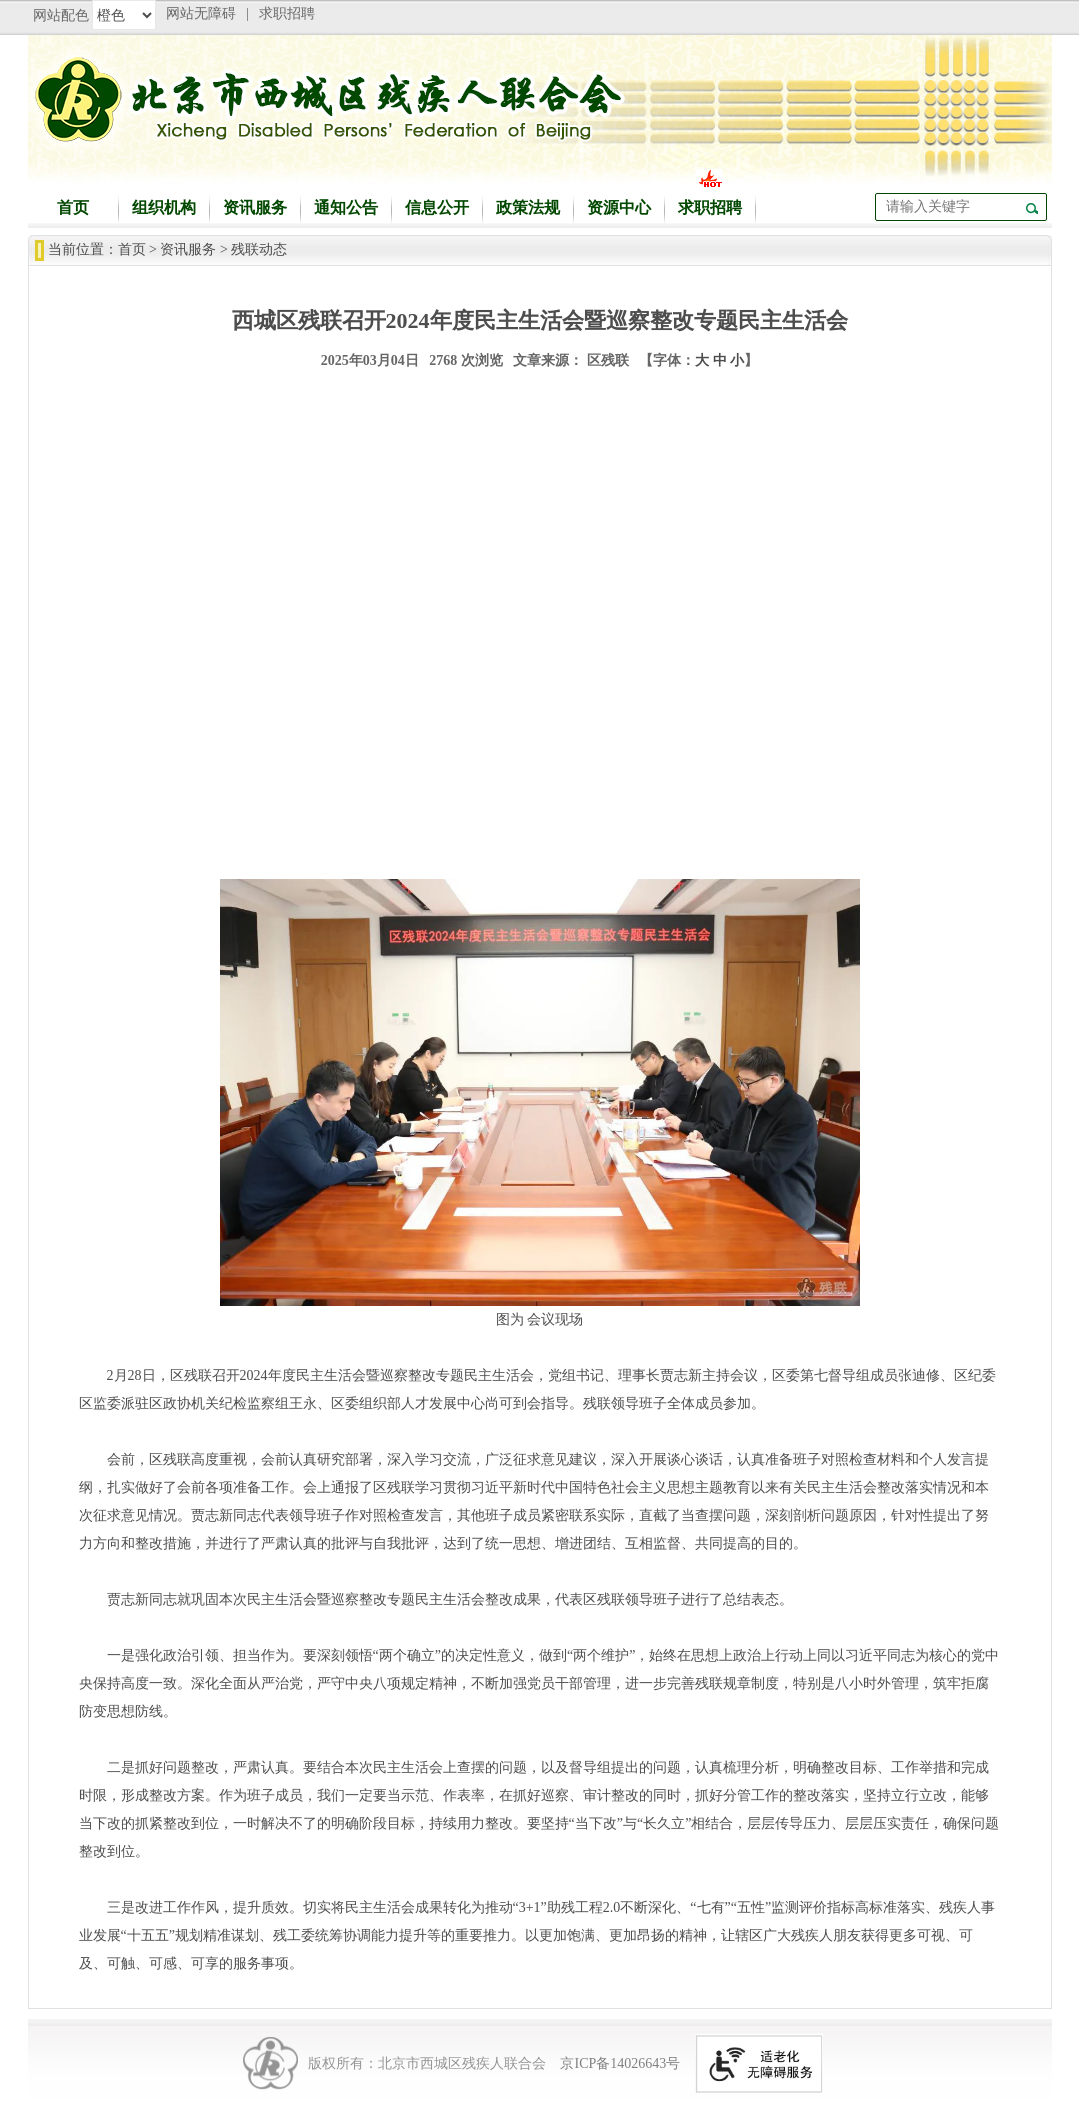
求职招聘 (287, 13)
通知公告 (346, 207)
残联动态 (259, 249)
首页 (73, 207)
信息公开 (437, 207)
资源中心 (619, 207)
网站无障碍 (201, 13)
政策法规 (528, 207)
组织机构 (164, 207)
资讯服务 (255, 207)
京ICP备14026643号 (620, 2063)
